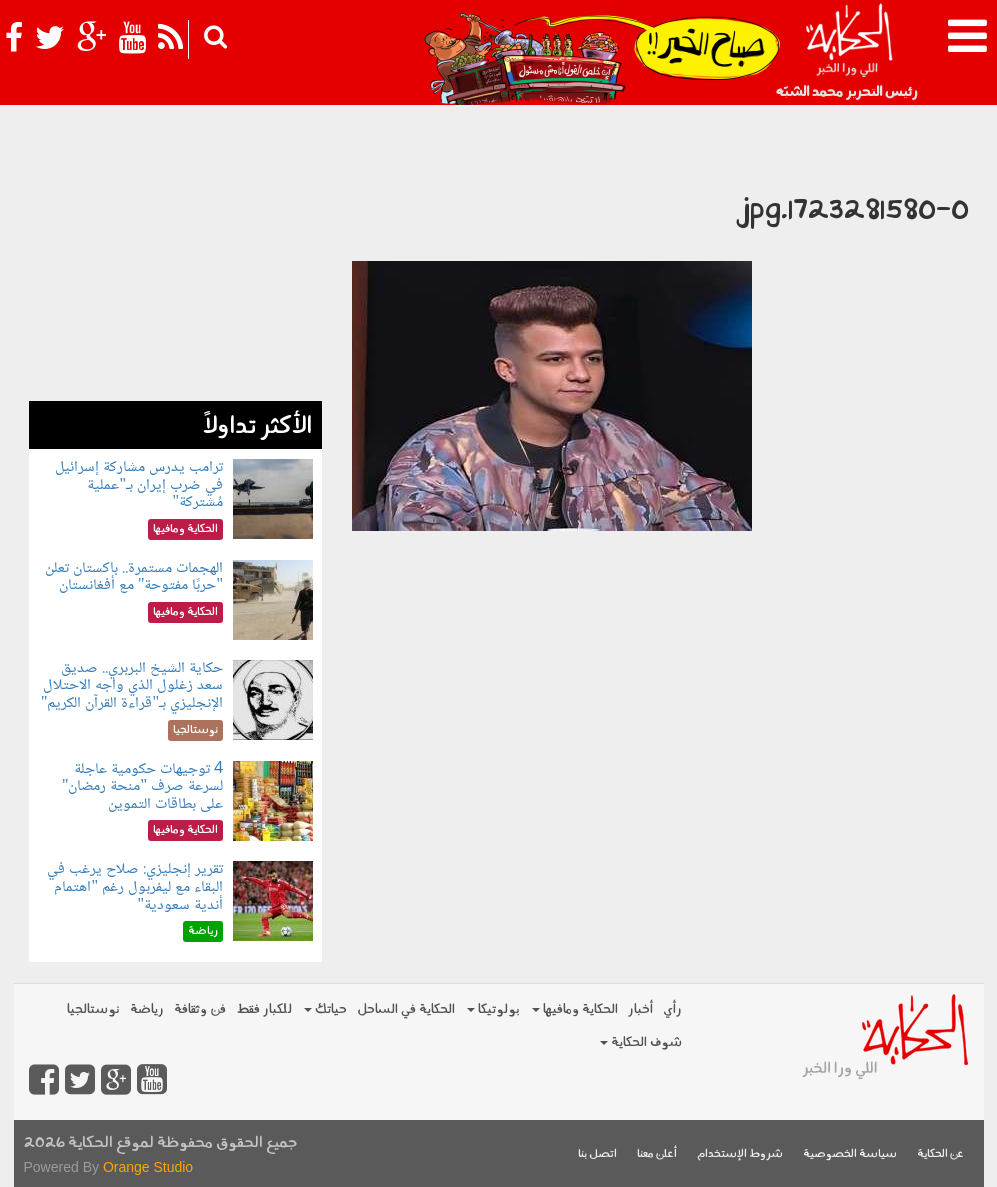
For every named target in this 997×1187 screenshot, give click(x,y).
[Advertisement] (175, 276)
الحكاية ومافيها (575, 1009)
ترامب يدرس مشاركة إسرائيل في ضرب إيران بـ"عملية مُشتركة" (139, 485)
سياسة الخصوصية (850, 1154)
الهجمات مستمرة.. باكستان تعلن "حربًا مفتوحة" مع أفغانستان (134, 577)
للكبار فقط (264, 1009)
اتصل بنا (597, 1154)
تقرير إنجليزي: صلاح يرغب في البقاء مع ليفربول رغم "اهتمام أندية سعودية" (135, 887)
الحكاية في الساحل (406, 1009)
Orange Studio (148, 1167)
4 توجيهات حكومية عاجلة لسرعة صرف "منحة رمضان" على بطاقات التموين (142, 787)
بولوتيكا (493, 1009)
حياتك (325, 1009)
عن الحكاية (940, 1154)
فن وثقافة (200, 1009)
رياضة (147, 1009)
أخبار (640, 1009)
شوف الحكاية (641, 1042)
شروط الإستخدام (740, 1154)
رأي (672, 1009)
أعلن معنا (657, 1154)
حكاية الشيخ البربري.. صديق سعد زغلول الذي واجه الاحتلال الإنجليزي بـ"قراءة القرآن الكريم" (132, 686)
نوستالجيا (93, 1009)
